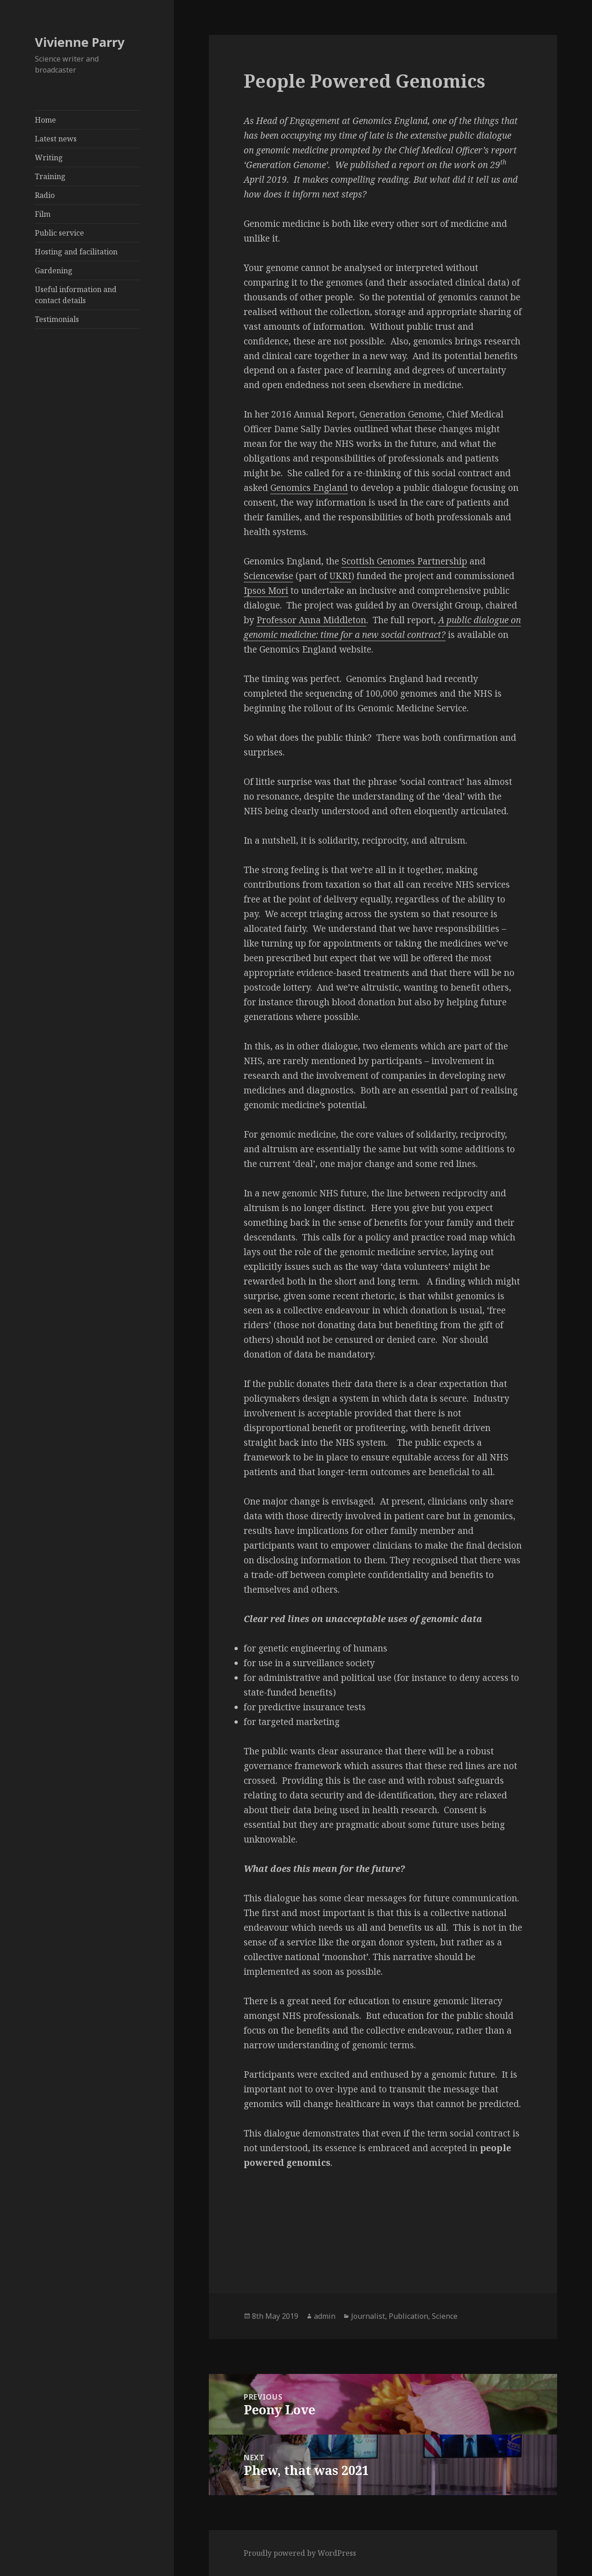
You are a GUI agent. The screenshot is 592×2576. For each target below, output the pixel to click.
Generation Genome (400, 414)
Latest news (56, 139)
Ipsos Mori (266, 591)
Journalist (368, 2316)
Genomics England (309, 488)
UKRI (340, 576)
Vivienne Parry (79, 42)
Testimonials (57, 319)
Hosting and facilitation (76, 252)
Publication (408, 2316)
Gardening (54, 270)
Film (42, 214)
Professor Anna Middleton (311, 620)
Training (50, 176)
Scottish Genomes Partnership (404, 561)
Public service (59, 233)
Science (445, 2316)
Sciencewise (268, 576)
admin (324, 2316)
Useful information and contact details (76, 294)
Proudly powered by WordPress (300, 2553)
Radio (45, 195)
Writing (49, 157)
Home (45, 120)
